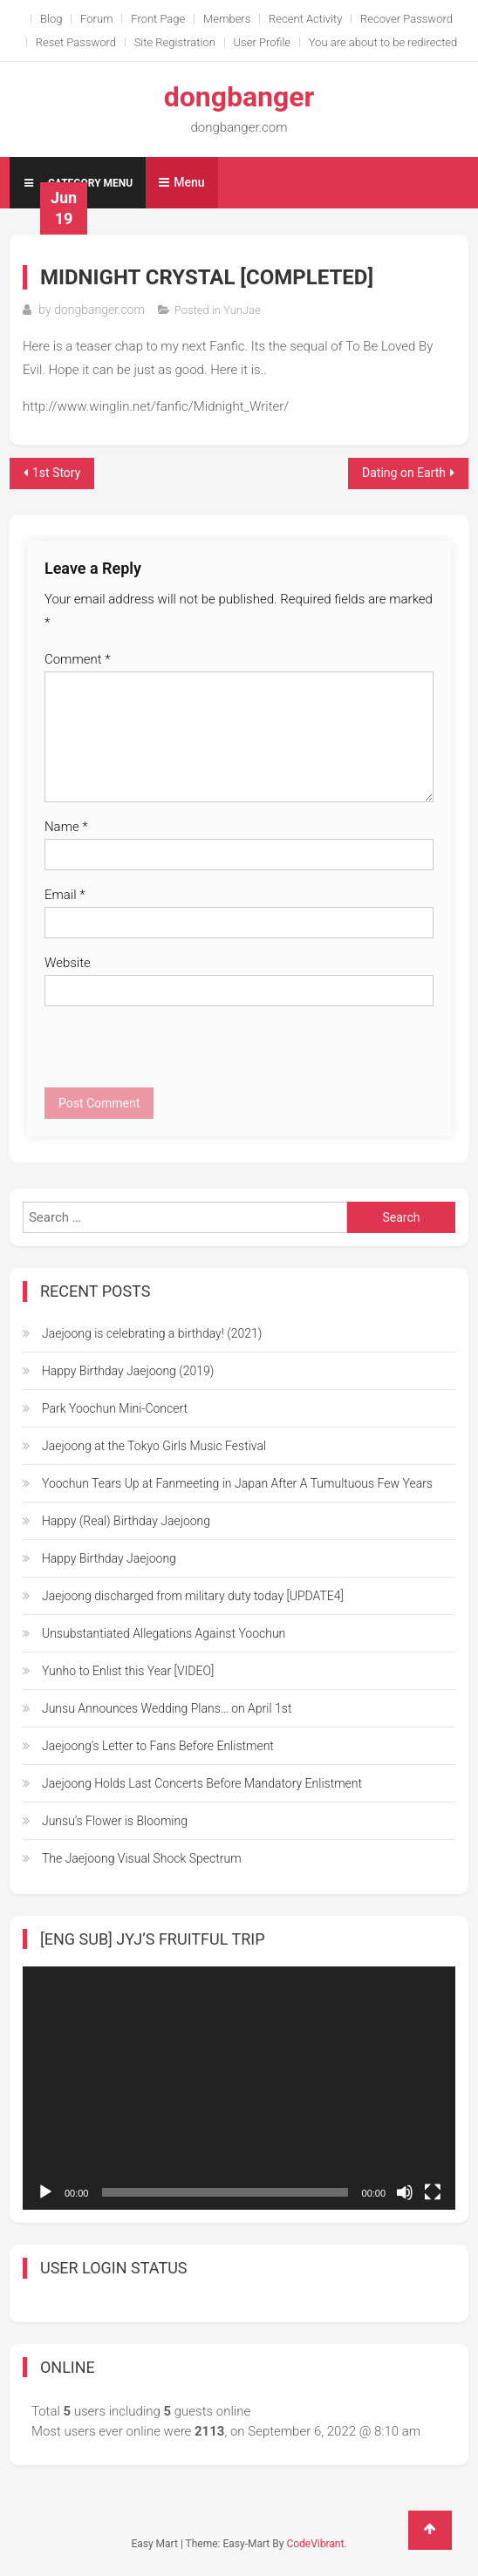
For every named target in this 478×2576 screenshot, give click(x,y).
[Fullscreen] (432, 2192)
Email (64, 895)
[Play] (45, 2192)
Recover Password (406, 18)
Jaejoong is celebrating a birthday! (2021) (152, 1333)
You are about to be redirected (383, 42)
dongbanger (239, 96)
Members (226, 18)
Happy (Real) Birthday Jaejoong (126, 1521)
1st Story (56, 473)
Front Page (158, 18)
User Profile (262, 42)
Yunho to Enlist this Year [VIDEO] (128, 1671)
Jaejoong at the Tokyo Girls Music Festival (154, 1446)
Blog (51, 18)
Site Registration (174, 42)
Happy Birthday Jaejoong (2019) (128, 1371)
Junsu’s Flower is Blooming (115, 1821)
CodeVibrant (315, 2544)
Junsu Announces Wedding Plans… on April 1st (166, 1708)
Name (66, 827)
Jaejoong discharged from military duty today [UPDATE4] (193, 1596)
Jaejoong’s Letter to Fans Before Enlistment (158, 1746)
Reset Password (76, 42)
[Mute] (404, 2192)
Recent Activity (305, 18)
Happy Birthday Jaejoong (109, 1558)
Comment (77, 659)
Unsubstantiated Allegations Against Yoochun (163, 1633)
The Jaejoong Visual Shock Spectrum (142, 1858)
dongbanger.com (99, 310)
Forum (96, 18)
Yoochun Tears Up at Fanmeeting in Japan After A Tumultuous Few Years (237, 1483)
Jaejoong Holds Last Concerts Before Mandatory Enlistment (202, 1783)
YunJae (242, 310)
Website (67, 963)
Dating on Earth (404, 473)
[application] (239, 2088)
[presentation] (177, 1053)
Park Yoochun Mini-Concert (115, 1408)
